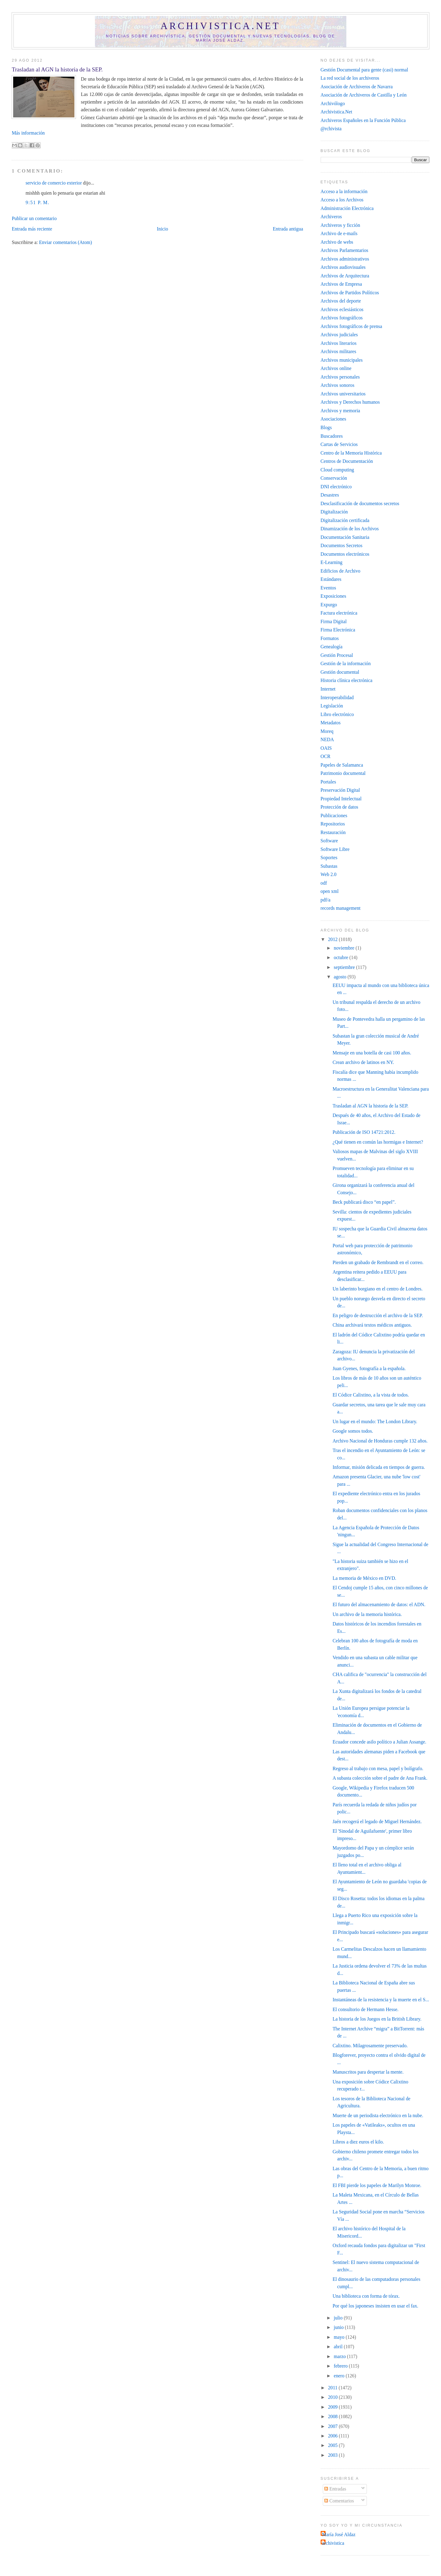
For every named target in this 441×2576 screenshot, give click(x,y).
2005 (333, 2445)
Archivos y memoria (340, 410)
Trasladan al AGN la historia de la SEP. (57, 69)
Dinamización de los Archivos (350, 528)
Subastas (329, 866)
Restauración (333, 832)
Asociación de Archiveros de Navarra (357, 86)
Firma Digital (334, 621)
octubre (341, 957)
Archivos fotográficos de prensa (351, 326)
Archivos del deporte (341, 300)
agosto (341, 976)
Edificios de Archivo (340, 571)
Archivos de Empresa (341, 284)
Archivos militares (338, 351)
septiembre (345, 967)
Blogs (326, 427)
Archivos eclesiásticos (342, 309)
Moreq (327, 731)
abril (339, 2346)
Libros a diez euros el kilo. (358, 2141)
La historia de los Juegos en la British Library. (377, 2019)
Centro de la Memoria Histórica (351, 452)
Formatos (330, 638)
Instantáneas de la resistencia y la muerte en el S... (381, 1999)
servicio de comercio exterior (53, 182)
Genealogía (332, 646)
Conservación (334, 478)
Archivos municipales (342, 360)
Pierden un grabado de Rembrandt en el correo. (378, 1262)
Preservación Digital (340, 790)
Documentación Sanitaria (345, 537)
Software (329, 840)
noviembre (345, 948)
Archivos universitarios (343, 393)
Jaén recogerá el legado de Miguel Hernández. (377, 1821)
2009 (333, 2407)
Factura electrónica (339, 612)
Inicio (162, 228)
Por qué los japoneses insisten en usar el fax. (375, 2305)
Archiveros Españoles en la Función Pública (363, 120)
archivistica (333, 2543)
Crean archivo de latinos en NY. (363, 1062)
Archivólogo (333, 103)
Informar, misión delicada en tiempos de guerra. (379, 1467)
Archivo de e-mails (339, 233)
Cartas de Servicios (339, 444)
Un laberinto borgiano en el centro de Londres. (378, 1288)
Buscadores (332, 436)
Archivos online (336, 368)
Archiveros (331, 216)
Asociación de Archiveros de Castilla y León (364, 94)
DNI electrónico (336, 486)
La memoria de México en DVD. (364, 1578)
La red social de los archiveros (350, 78)
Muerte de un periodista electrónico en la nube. (378, 2115)
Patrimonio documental (343, 773)
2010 (333, 2397)
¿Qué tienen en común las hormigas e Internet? (378, 1142)
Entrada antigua (288, 228)
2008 (333, 2416)
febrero (341, 2365)
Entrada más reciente (32, 228)
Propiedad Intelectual (341, 798)
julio (339, 2317)
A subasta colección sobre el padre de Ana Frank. (380, 1778)
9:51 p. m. (37, 202)
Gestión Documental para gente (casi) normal (364, 69)
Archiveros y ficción (340, 225)
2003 (333, 2455)
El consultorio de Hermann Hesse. (365, 2009)
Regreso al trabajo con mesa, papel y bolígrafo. (378, 1768)
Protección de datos (339, 807)
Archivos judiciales (339, 334)
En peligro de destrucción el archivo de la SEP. (378, 1315)
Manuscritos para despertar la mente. (368, 2072)
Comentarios (339, 2500)
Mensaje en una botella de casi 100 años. (372, 1052)
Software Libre (335, 849)
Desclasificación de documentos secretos (360, 503)
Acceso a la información (344, 191)
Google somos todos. (353, 1431)
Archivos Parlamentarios (344, 250)
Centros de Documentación (347, 461)
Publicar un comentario (34, 218)
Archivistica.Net (336, 111)
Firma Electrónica (338, 629)
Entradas (335, 2488)
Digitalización (334, 511)
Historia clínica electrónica (346, 680)
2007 (333, 2426)
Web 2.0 (329, 874)
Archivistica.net (220, 26)
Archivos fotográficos (342, 317)
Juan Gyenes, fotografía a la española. (369, 1368)
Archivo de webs (337, 242)
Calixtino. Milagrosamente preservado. (370, 2045)
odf (324, 883)
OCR (325, 756)
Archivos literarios (338, 343)
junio (339, 2327)
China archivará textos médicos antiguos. (372, 1325)
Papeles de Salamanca (342, 765)
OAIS (326, 748)
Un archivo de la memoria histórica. (367, 1614)
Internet (328, 689)
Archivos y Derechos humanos (350, 402)
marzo (340, 2356)
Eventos (328, 587)
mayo (340, 2337)
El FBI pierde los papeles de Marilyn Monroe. (377, 2185)
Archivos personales (340, 376)
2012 (333, 939)
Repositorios (333, 823)
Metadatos (331, 722)
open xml (330, 891)
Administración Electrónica (347, 208)
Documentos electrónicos (345, 554)
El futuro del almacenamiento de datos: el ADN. (379, 1604)
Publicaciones (334, 815)
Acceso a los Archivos (342, 199)
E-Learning (332, 562)
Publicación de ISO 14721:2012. (364, 1132)
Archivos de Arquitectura (345, 275)
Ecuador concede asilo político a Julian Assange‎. (379, 1741)
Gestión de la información (346, 663)
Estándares (331, 579)
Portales (328, 781)
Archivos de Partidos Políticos (350, 292)
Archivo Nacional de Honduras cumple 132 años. (380, 1440)
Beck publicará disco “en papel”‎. (364, 1202)
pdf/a (325, 899)
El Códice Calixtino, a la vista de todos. (371, 1394)
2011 (333, 2387)
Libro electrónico (337, 714)
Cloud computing (337, 469)
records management (341, 908)
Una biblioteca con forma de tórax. (366, 2296)
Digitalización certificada (345, 520)
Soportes (329, 857)
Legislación (332, 705)
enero (340, 2375)
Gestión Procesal (337, 655)
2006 (333, 2435)
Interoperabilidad (337, 697)
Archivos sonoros (337, 385)
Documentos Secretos (342, 545)
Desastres (330, 494)
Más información (28, 132)
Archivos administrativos (345, 258)
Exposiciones (333, 596)
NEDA (327, 739)
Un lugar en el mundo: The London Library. (375, 1421)
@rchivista (331, 128)
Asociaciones (333, 418)
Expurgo (329, 604)
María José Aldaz (339, 2534)
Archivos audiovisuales (343, 267)
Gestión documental (340, 672)
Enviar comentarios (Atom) (65, 242)
